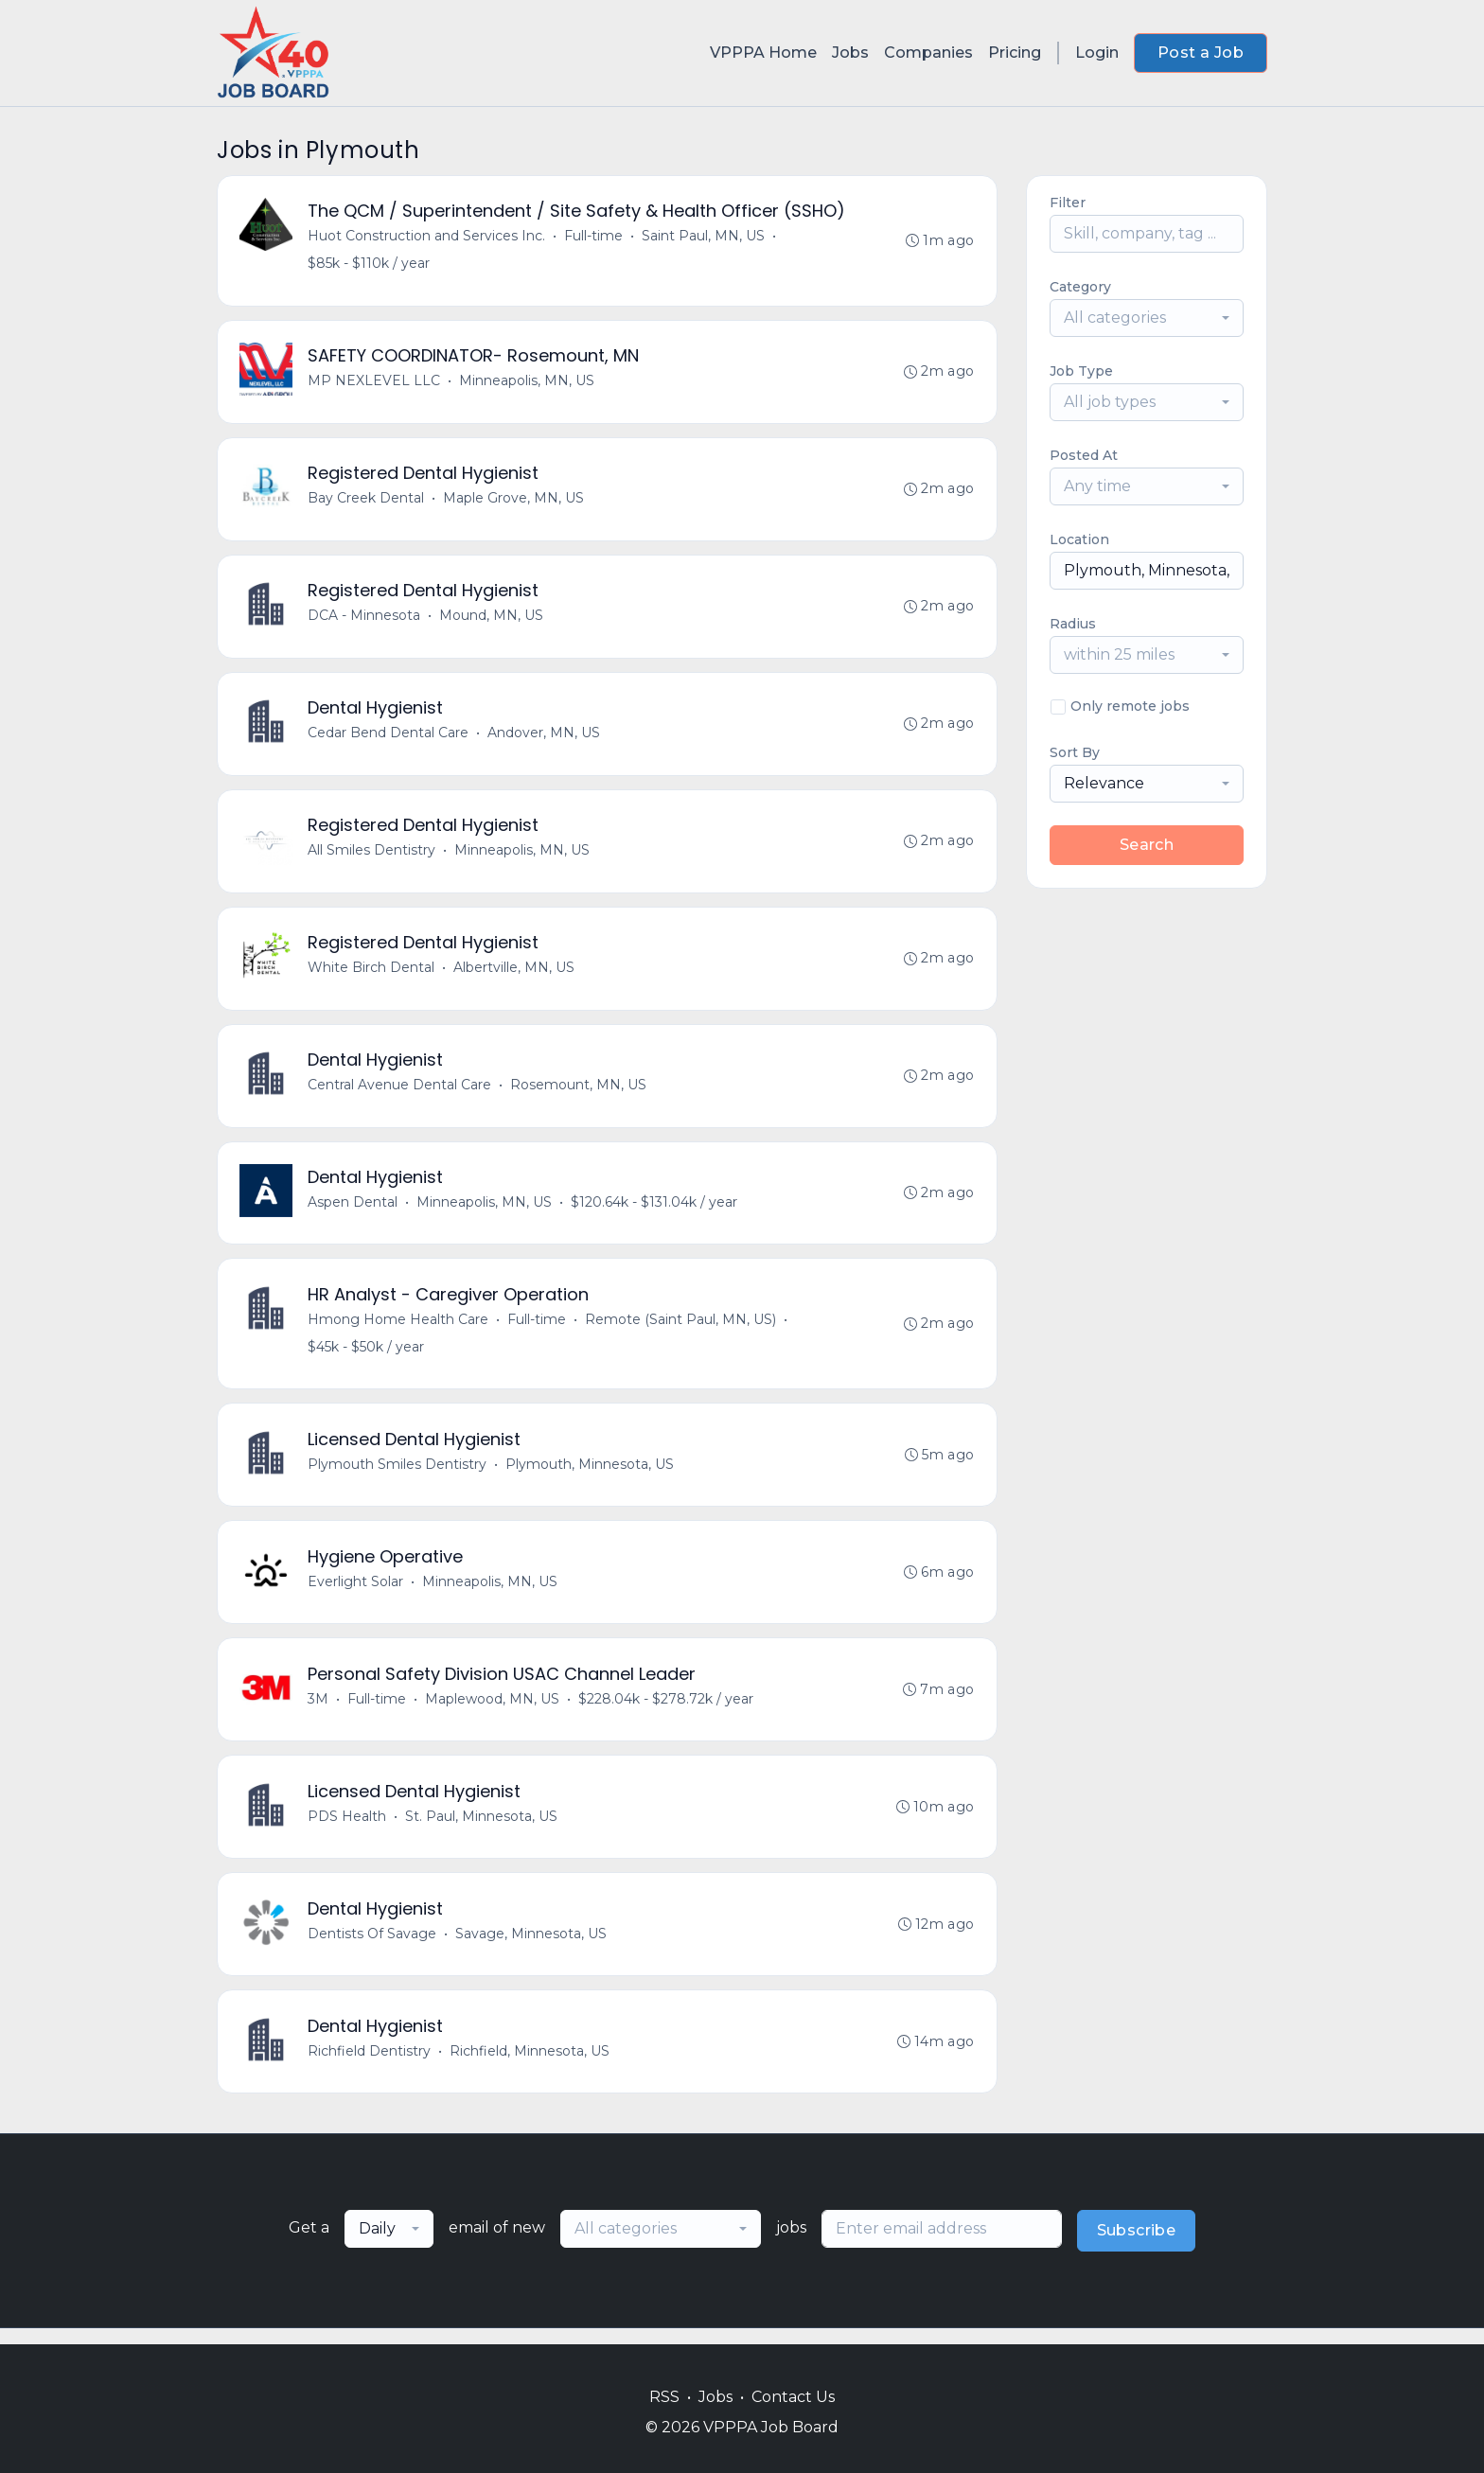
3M (319, 1711)
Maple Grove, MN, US (514, 500)
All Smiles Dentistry (372, 855)
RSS (664, 2397)
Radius (1073, 623)
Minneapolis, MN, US (527, 382)
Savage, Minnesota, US (532, 1947)
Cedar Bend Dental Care (389, 737)
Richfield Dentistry (370, 2066)
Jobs (850, 53)
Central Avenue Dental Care (400, 1092)
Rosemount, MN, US (579, 1092)
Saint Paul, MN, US (704, 236)
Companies (928, 53)
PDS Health (348, 1829)
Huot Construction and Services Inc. (427, 236)
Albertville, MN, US (514, 973)
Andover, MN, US (544, 737)
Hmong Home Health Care (399, 1328)
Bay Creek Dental (367, 500)
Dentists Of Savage (373, 1947)
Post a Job (1200, 53)
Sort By (1075, 752)
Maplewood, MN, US (493, 1711)
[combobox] (1147, 318)
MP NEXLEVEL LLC (375, 382)
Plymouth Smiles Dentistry (398, 1474)
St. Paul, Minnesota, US (482, 1829)
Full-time (594, 236)
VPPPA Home (763, 53)
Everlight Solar (356, 1592)
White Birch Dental (372, 973)
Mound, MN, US (492, 618)
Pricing (1014, 53)
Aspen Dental (353, 1210)
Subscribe (1136, 2246)
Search (1147, 845)
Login (1097, 53)
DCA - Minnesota (365, 618)
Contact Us (793, 2397)
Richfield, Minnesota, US (530, 2066)
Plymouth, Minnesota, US (590, 1474)
